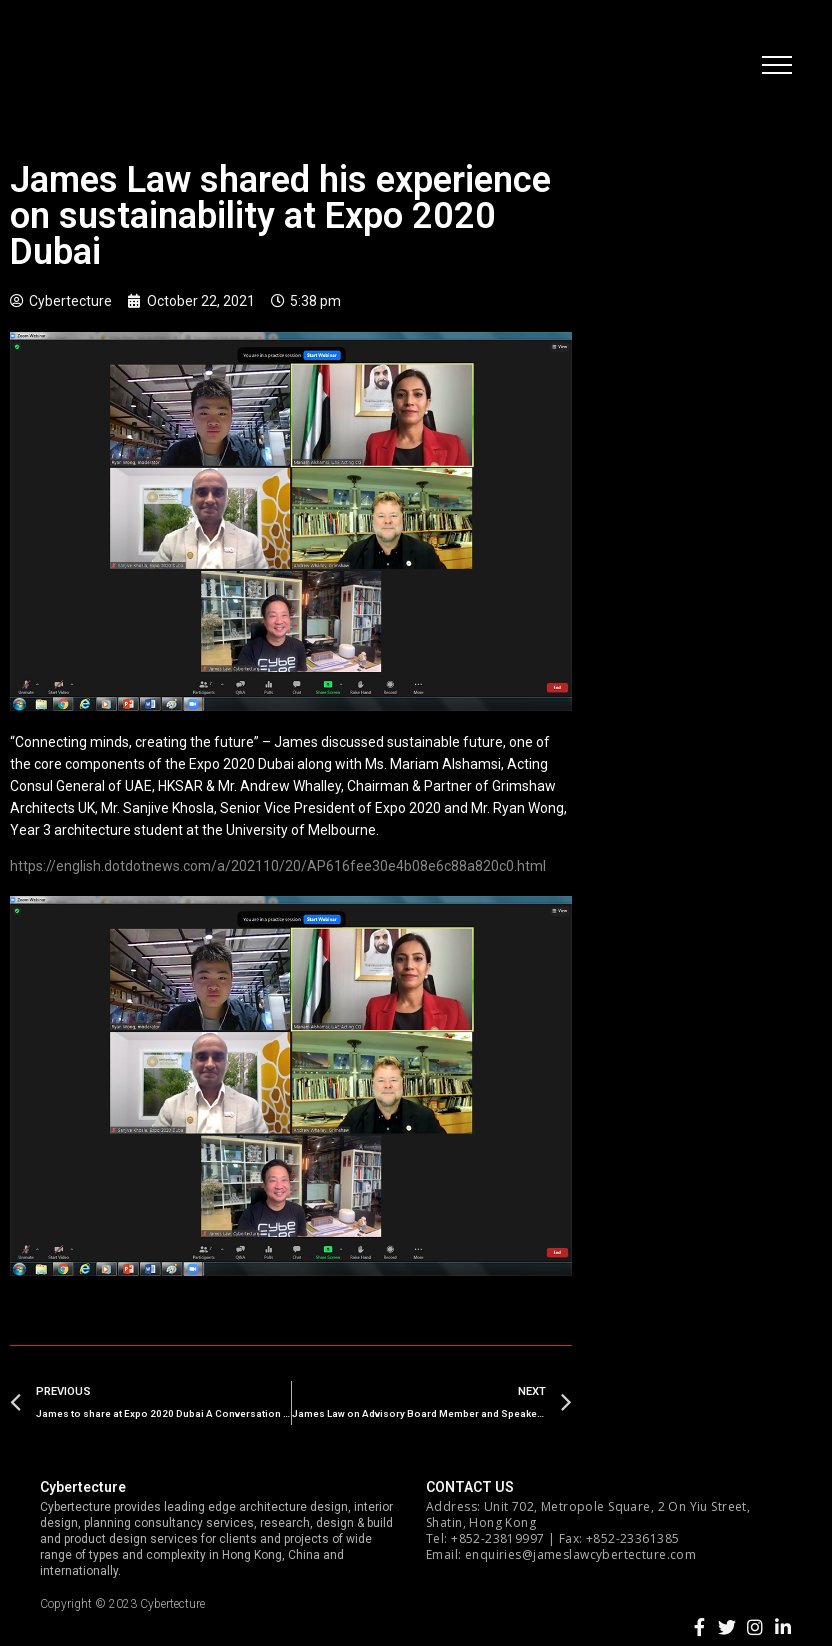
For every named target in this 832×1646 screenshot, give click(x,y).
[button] (777, 65)
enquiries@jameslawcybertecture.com (580, 1554)
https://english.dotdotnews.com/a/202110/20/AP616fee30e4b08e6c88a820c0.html (278, 866)
